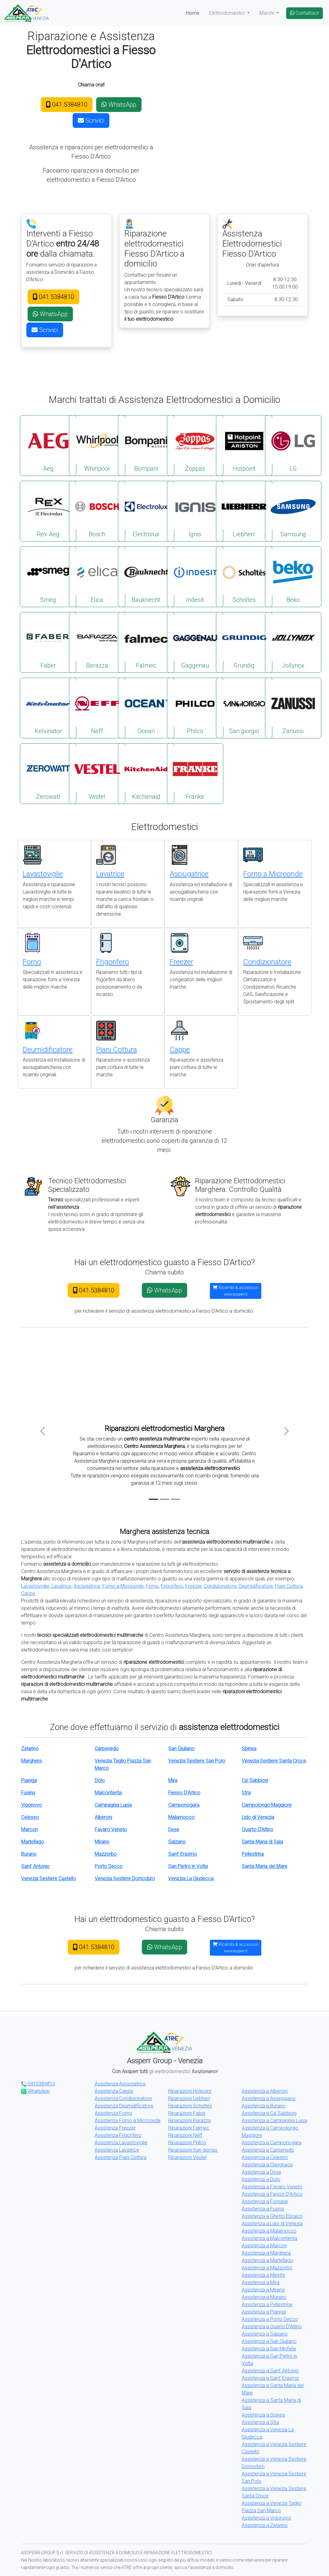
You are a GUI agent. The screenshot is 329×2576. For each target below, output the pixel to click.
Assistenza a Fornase (265, 2201)
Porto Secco (109, 1866)
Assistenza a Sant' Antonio (270, 2371)
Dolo (100, 1780)
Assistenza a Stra (260, 2422)
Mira (172, 1780)
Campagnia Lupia (113, 1805)
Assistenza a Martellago (267, 2260)
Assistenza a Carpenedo (268, 2150)
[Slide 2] (164, 1499)
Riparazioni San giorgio (192, 2150)
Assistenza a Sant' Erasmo (270, 2378)
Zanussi (293, 707)
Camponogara (183, 1805)
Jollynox (293, 642)
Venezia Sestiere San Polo (196, 1761)
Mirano (102, 1842)
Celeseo (30, 1817)
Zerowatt (48, 773)
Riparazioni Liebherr (189, 2098)
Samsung (293, 511)
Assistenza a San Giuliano (269, 2341)
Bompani (146, 445)
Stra (246, 1793)
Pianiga (29, 1780)
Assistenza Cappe (114, 2091)
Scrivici (91, 120)
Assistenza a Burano (264, 2106)
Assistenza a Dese (261, 2172)
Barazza (97, 642)
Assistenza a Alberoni (265, 2091)
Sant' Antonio (35, 1866)
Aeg (48, 445)
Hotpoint (244, 445)
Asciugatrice (189, 874)
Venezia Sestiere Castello (48, 1878)
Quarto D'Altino (257, 1829)
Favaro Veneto (111, 1829)
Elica (97, 576)
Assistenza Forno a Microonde (128, 2120)
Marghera (31, 1761)
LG (293, 445)
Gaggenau (195, 642)
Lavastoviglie (43, 874)
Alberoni (103, 1817)
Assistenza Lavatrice (117, 2150)
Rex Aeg (48, 511)
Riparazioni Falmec (188, 2128)
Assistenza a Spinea (263, 2415)
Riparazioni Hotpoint (189, 2091)
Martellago (32, 1842)
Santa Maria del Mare (264, 1866)
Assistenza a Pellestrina (267, 2304)
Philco (195, 707)
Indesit (195, 576)
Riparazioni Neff (185, 2135)
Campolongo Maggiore (267, 1805)
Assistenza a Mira (260, 2282)
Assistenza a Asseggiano (269, 2098)
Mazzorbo (106, 1854)
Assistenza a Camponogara (271, 2142)
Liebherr (244, 511)
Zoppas (195, 445)
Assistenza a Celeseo (265, 2157)
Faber (48, 642)
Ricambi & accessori (236, 1290)
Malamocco (181, 1817)
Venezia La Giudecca (191, 1878)
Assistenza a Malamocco (269, 2231)
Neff (97, 707)
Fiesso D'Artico (184, 1793)
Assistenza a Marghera (266, 2253)
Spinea (249, 1748)
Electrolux (146, 511)
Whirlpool (97, 445)
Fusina (28, 1793)
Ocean (146, 707)
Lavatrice (110, 874)
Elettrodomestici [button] (227, 13)
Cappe (180, 1049)
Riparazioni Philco (187, 2142)
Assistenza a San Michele (269, 2349)
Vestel (97, 773)
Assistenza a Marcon (264, 2246)
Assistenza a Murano (264, 2297)
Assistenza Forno (113, 2113)
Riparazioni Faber (187, 2113)
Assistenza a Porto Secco (270, 2319)
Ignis (195, 511)
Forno (32, 962)
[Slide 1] (153, 1499)
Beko (293, 576)
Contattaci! (304, 13)
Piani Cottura (116, 1049)
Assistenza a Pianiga (264, 2312)
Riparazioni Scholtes (190, 2106)
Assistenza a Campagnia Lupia (274, 2120)
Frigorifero (112, 962)
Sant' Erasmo (182, 1854)
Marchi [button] (267, 13)
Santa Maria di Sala (262, 1842)
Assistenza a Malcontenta (269, 2238)
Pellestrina (253, 1854)
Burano (28, 1854)
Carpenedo (107, 1748)
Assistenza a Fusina (263, 2209)
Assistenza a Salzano (265, 2334)
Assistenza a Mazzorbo (267, 2268)
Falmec (146, 642)
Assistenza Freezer (115, 2128)
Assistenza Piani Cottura (120, 2157)
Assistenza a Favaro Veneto (272, 2187)
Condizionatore (267, 962)
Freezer (181, 962)
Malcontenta (108, 1793)
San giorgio (244, 707)
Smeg (48, 576)
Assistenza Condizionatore (123, 2098)
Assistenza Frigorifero (118, 2135)
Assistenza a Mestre (263, 2275)
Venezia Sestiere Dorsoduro (125, 1878)
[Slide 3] (175, 1499)
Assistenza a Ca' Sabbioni (269, 2113)
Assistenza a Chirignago (267, 2165)
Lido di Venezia (258, 1817)
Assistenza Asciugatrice (120, 2084)
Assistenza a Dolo (261, 2179)
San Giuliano (181, 1748)
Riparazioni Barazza (189, 2120)
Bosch (97, 511)
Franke (195, 773)
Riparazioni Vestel (187, 2157)
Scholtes (244, 576)
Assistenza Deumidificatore (124, 2106)
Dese (173, 1829)
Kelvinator (48, 707)
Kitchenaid (146, 773)
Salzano (177, 1842)
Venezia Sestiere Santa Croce (274, 1761)
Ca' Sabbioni (255, 1780)
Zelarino (30, 1748)
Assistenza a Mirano (263, 2290)
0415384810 (38, 2084)
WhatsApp (118, 104)
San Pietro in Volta (188, 1866)
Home (192, 13)
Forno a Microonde (273, 874)
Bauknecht (146, 576)
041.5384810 (66, 104)
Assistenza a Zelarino (265, 2525)
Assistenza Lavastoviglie (121, 2142)
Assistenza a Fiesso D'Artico (272, 2194)
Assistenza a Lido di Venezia (272, 2223)
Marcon (29, 1829)
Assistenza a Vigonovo (266, 2518)
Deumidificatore (48, 1049)
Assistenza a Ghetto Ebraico (272, 2216)
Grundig (244, 642)
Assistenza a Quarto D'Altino (272, 2326)
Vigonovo (31, 1805)
